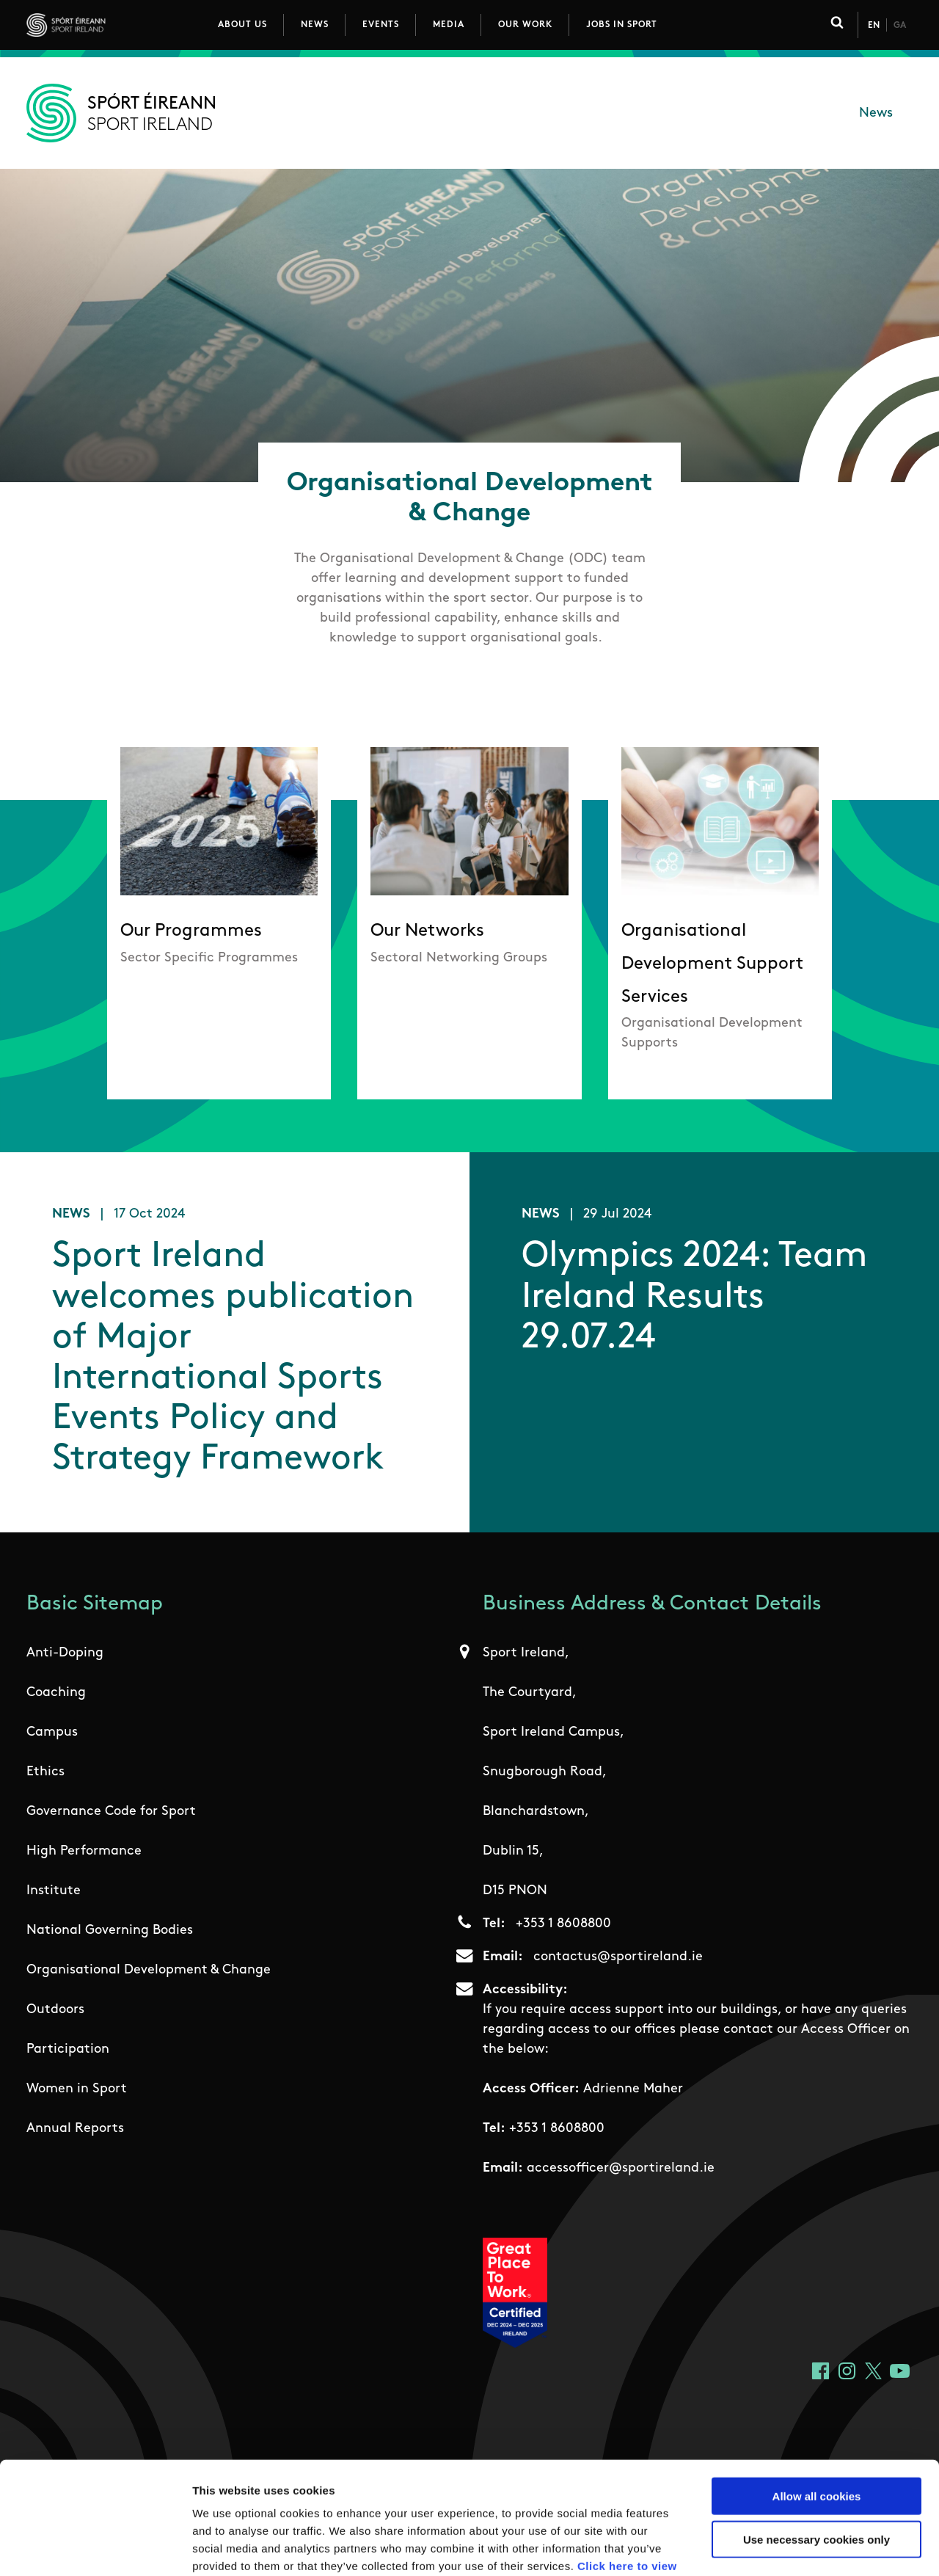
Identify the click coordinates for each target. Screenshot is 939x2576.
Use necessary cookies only (816, 2443)
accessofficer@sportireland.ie (621, 2170)
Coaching (56, 1694)
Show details (770, 2547)
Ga (900, 25)
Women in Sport (76, 2090)
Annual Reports (75, 2130)
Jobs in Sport (621, 25)
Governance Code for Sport (111, 1813)
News (315, 25)
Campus (52, 1734)
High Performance (84, 1853)
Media (448, 25)
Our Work (525, 25)
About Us (242, 25)
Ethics (45, 1773)
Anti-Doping (64, 1655)
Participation (67, 2051)
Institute (53, 1892)
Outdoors (55, 2011)
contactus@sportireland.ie (618, 1958)
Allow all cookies (816, 2400)
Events (380, 25)
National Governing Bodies (109, 1932)
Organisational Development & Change (148, 1972)
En (874, 25)
